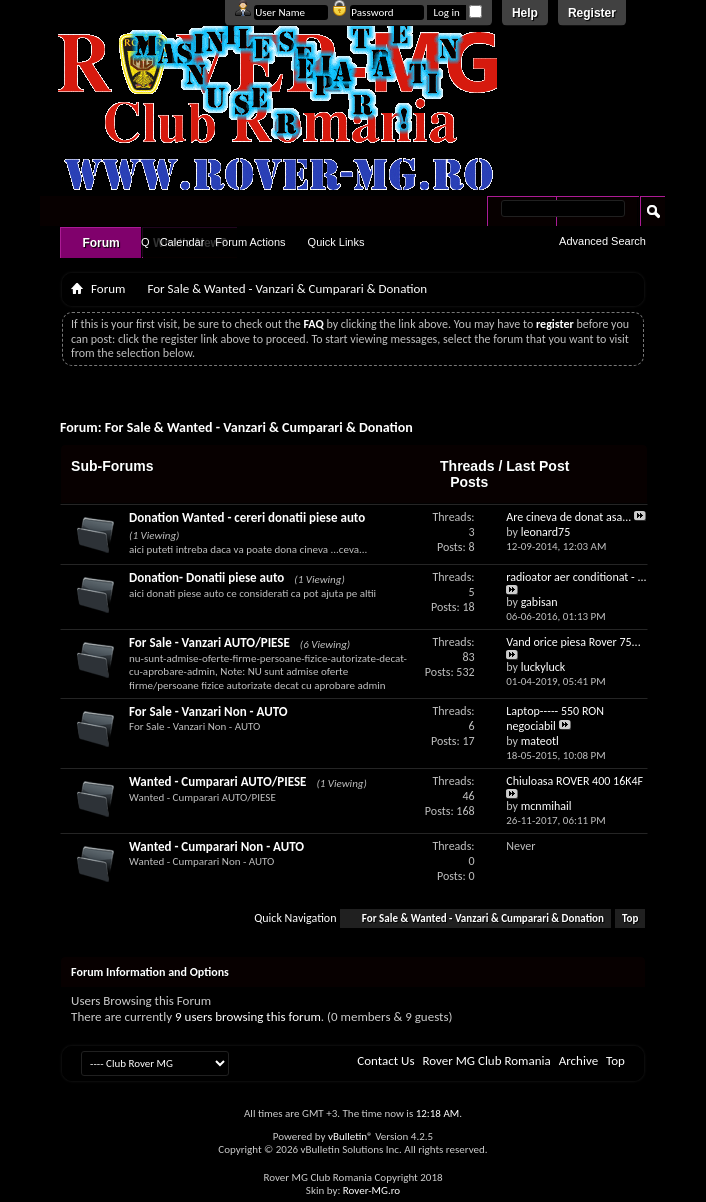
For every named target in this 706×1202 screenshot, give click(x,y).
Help (525, 13)
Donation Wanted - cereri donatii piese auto (247, 517)
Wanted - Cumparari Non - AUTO (216, 846)
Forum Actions (250, 242)
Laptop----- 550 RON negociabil (555, 718)
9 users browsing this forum (248, 1016)
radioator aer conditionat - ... (576, 577)
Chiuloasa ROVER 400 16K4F (574, 781)
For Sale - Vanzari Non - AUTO (208, 711)
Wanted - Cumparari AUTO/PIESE (217, 781)
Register (592, 13)
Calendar (182, 242)
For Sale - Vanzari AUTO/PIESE (209, 642)
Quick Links (336, 242)
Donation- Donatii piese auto (206, 577)
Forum (100, 243)
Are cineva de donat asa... (568, 517)
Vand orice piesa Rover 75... (573, 642)
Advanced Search (602, 241)
